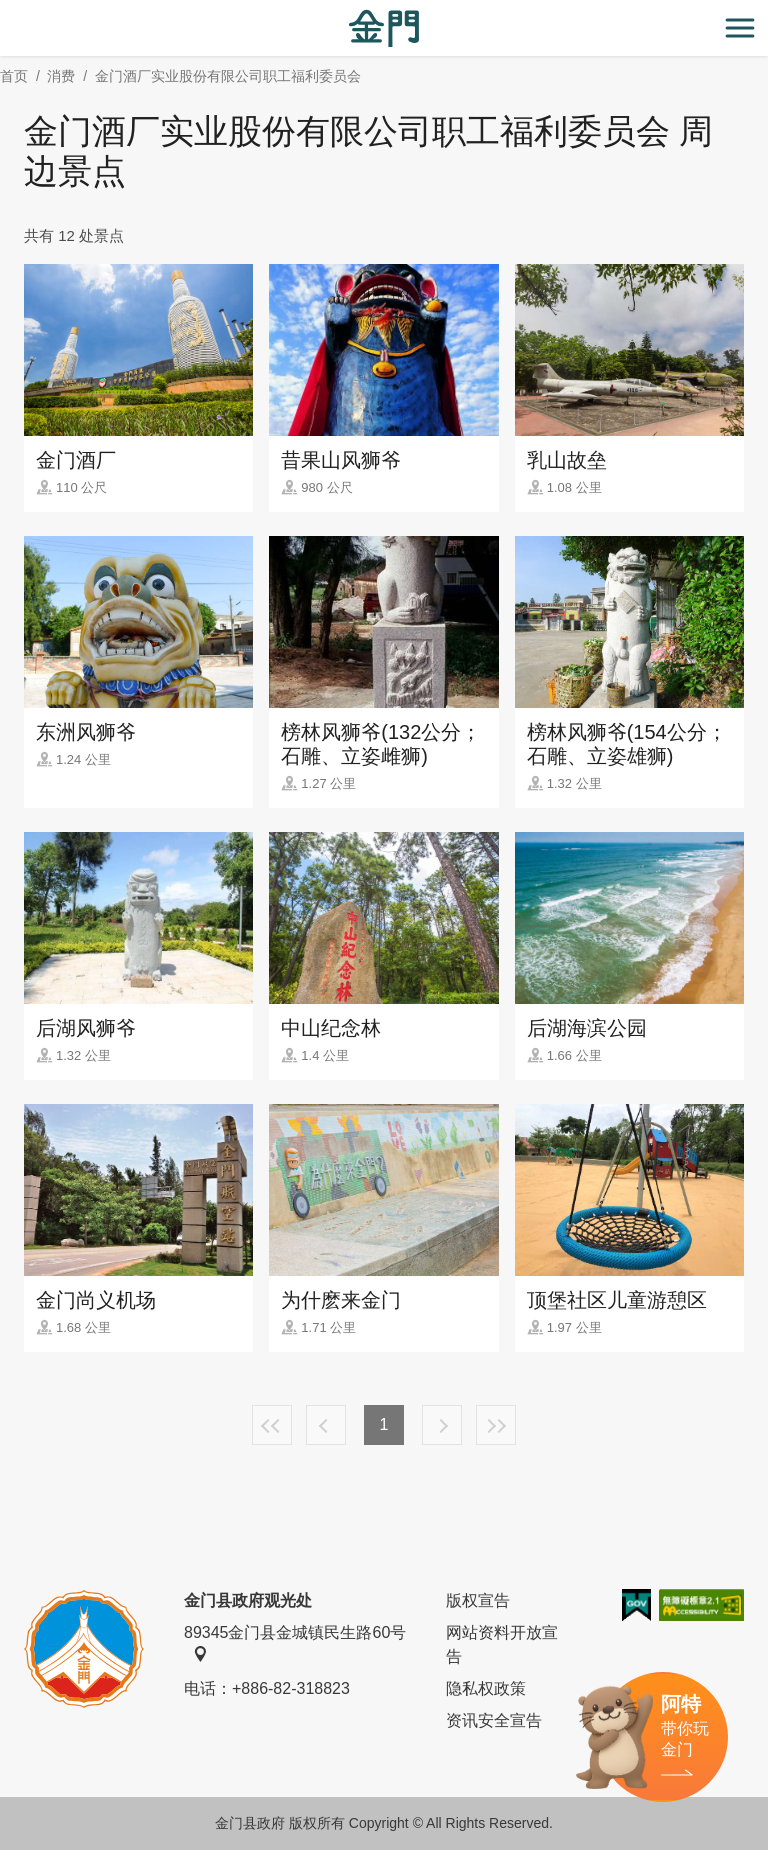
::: (6, 11)
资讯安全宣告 (494, 1720)
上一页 (326, 1425)
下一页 (442, 1425)
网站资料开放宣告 (502, 1644)
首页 (14, 76)
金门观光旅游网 (384, 28)
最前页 (272, 1425)
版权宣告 (478, 1600)
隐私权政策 (486, 1688)
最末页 (496, 1425)
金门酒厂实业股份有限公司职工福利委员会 (228, 76)
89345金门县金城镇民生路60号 (295, 1643)
